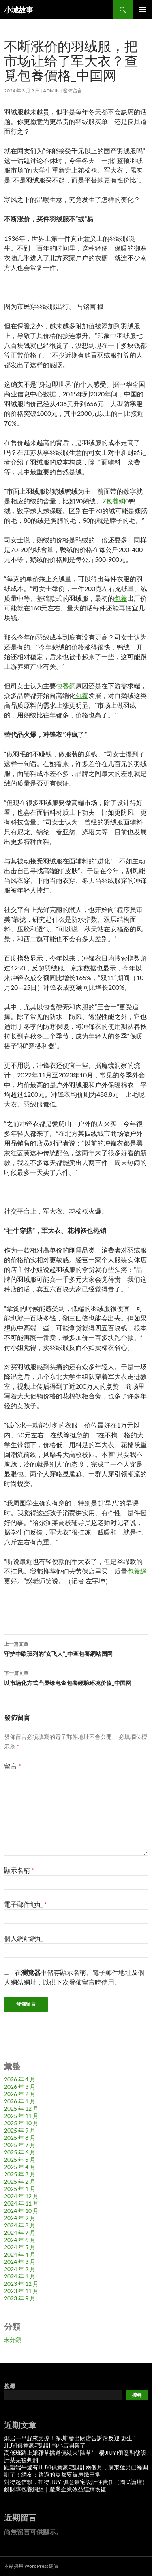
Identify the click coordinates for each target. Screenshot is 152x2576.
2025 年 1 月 (19, 2188)
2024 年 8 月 (19, 2225)
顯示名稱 (19, 1870)
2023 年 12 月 (21, 2283)
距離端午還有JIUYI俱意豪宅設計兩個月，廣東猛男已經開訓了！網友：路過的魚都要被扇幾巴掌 (76, 2471)
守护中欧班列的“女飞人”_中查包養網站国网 (76, 1648)
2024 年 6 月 (19, 2239)
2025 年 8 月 (19, 2137)
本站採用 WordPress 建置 (31, 2566)
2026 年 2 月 (19, 2093)
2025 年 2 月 (19, 2181)
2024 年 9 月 (19, 2217)
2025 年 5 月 (19, 2159)
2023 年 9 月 (19, 2298)
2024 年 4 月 (19, 2254)
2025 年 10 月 (21, 2123)
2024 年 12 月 (21, 2196)
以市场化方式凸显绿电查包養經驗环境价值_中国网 (76, 1677)
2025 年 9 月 (19, 2130)
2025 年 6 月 (19, 2152)
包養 (120, 598)
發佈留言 (72, 91)
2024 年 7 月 (19, 2232)
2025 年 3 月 (19, 2174)
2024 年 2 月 (19, 2269)
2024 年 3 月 (19, 2261)
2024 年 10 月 (21, 2210)
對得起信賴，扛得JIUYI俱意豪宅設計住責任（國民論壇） (76, 2481)
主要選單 (142, 9)
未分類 (12, 2339)
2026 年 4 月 (19, 2079)
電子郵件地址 (25, 1904)
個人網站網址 (23, 1938)
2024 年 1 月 (19, 2276)
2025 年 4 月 (19, 2166)
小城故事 (18, 9)
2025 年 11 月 (21, 2115)
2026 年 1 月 (19, 2101)
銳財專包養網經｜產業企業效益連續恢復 (55, 2489)
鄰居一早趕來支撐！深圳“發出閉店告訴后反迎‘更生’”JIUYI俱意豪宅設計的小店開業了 (69, 2442)
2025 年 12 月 (21, 2108)
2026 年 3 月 (19, 2086)
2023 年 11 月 (21, 2290)
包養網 (115, 501)
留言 (12, 1766)
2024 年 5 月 (19, 2247)
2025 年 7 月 (19, 2144)
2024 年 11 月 (21, 2203)
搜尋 (9, 2386)
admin (51, 91)
